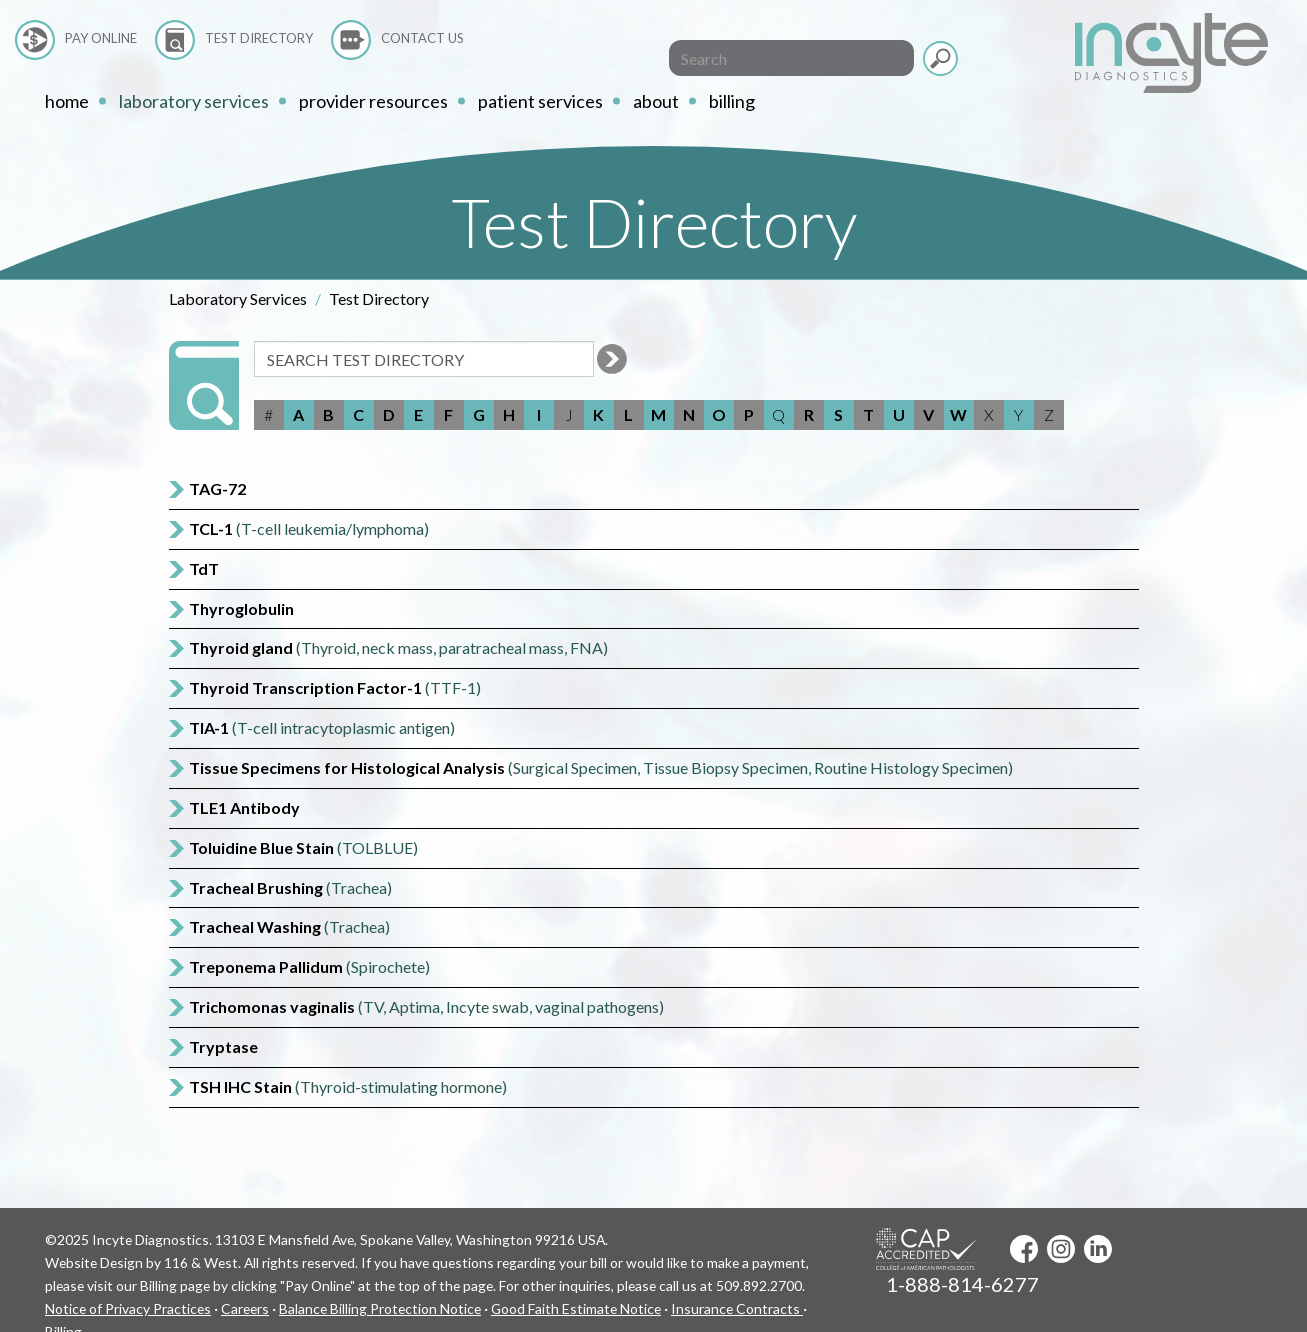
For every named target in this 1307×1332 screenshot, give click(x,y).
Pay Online (101, 38)
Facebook (1024, 1249)
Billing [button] (732, 101)
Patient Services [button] (540, 101)
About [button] (656, 101)
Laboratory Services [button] (194, 101)
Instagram (1061, 1249)
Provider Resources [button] (373, 101)
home (67, 101)
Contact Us (422, 38)
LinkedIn (1098, 1249)
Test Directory (259, 38)
